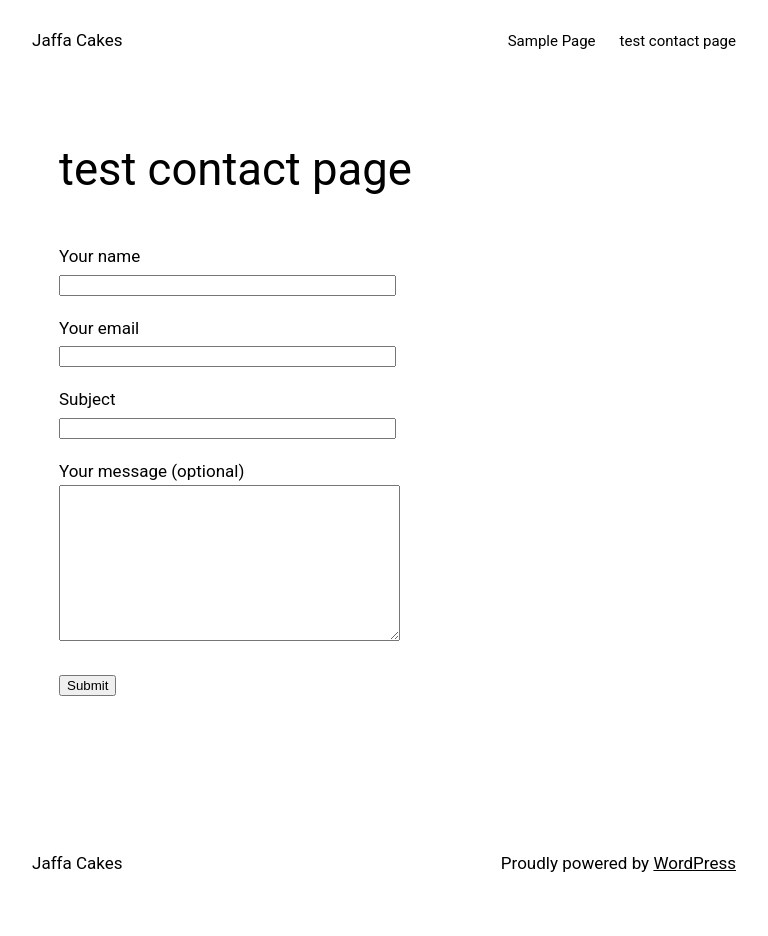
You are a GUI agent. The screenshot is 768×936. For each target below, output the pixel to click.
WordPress (694, 893)
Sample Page (552, 41)
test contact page (678, 41)
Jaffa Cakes (77, 40)
